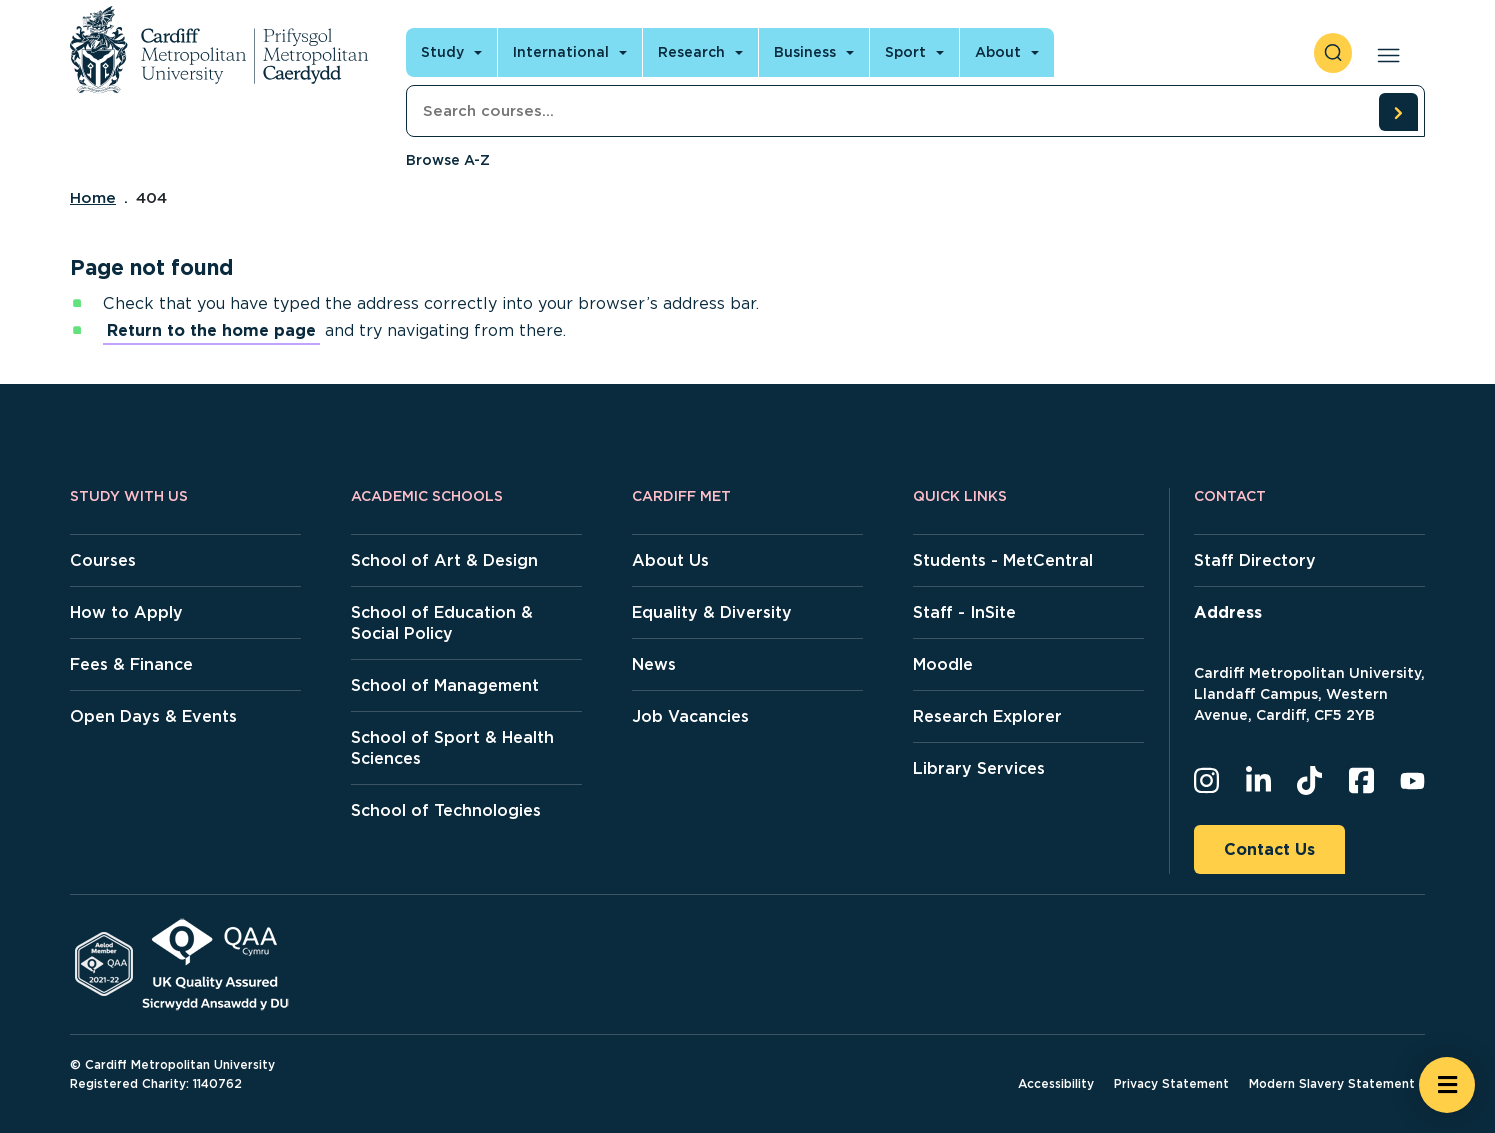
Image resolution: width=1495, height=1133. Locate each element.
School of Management (445, 685)
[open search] (1333, 53)
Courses (103, 560)
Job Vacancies (690, 716)
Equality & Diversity (712, 612)
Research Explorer (987, 716)
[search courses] (1398, 112)
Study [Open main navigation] (442, 52)
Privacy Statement (1171, 1083)
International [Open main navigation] (561, 52)
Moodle (943, 664)
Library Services (979, 768)
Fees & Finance (131, 664)
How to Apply (126, 612)
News (654, 664)
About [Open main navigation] (998, 52)
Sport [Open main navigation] (905, 52)
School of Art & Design (444, 560)
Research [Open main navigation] (691, 52)
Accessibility (1056, 1083)
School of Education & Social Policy (442, 623)
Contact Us (1269, 849)
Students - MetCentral (1003, 560)
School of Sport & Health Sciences (452, 748)
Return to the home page (211, 330)
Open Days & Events (153, 716)
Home (93, 198)
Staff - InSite (964, 612)
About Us (670, 560)
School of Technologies (446, 810)
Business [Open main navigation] (805, 52)
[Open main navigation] (1384, 53)
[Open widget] (1447, 1085)
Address (1228, 612)
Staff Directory (1255, 560)
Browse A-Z (448, 160)
